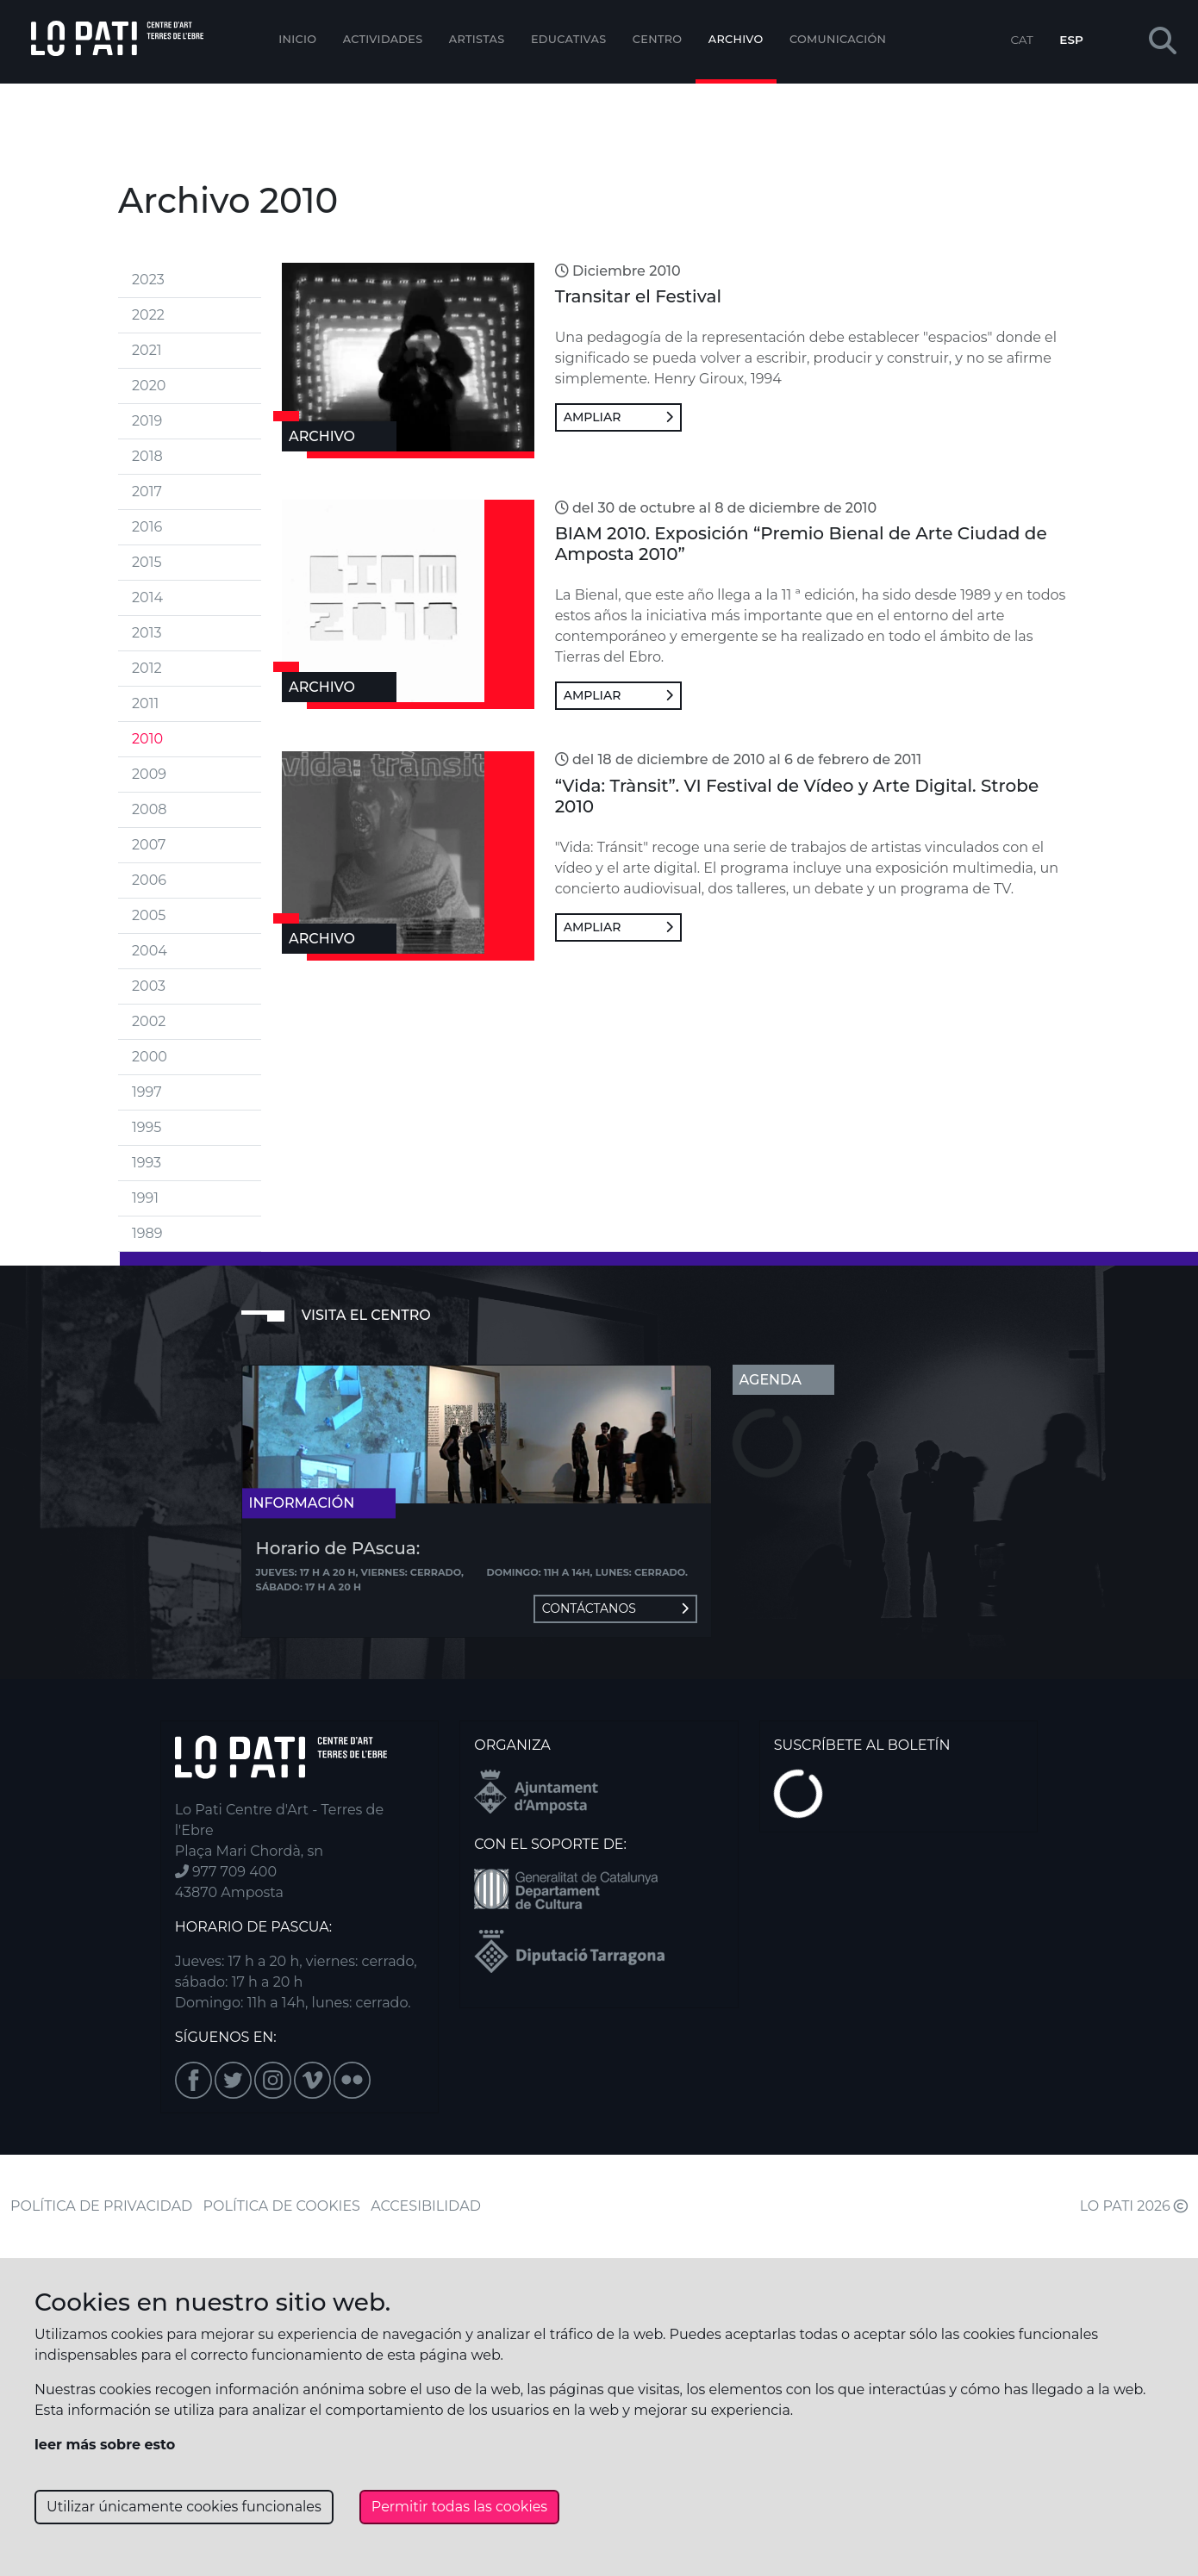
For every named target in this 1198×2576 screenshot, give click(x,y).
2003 (148, 986)
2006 (149, 880)
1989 (147, 1233)
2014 (147, 597)
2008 (149, 809)
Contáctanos (615, 1608)
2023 (148, 279)
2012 (147, 668)
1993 (146, 1162)
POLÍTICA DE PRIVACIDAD (101, 2206)
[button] (1163, 42)
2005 (148, 915)
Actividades (383, 39)
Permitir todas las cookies (459, 2506)
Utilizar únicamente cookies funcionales (184, 2506)
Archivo (736, 39)
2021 (147, 350)
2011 (145, 703)
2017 (147, 491)
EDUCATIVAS (569, 39)
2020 (148, 385)
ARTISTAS (477, 39)
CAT (1021, 40)
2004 (149, 951)
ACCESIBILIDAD (426, 2206)
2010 (147, 739)
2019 (147, 421)
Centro (658, 39)
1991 (145, 1198)
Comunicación (837, 39)
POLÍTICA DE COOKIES (281, 2206)
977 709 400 (226, 1872)
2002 (148, 1021)
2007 (149, 845)
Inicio (297, 39)
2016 (147, 527)
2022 (148, 315)
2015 (146, 562)
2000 (149, 1056)
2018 (147, 456)
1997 (147, 1092)
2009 (149, 774)
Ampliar (618, 417)
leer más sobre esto (104, 2444)
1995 (146, 1127)
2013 (146, 633)
